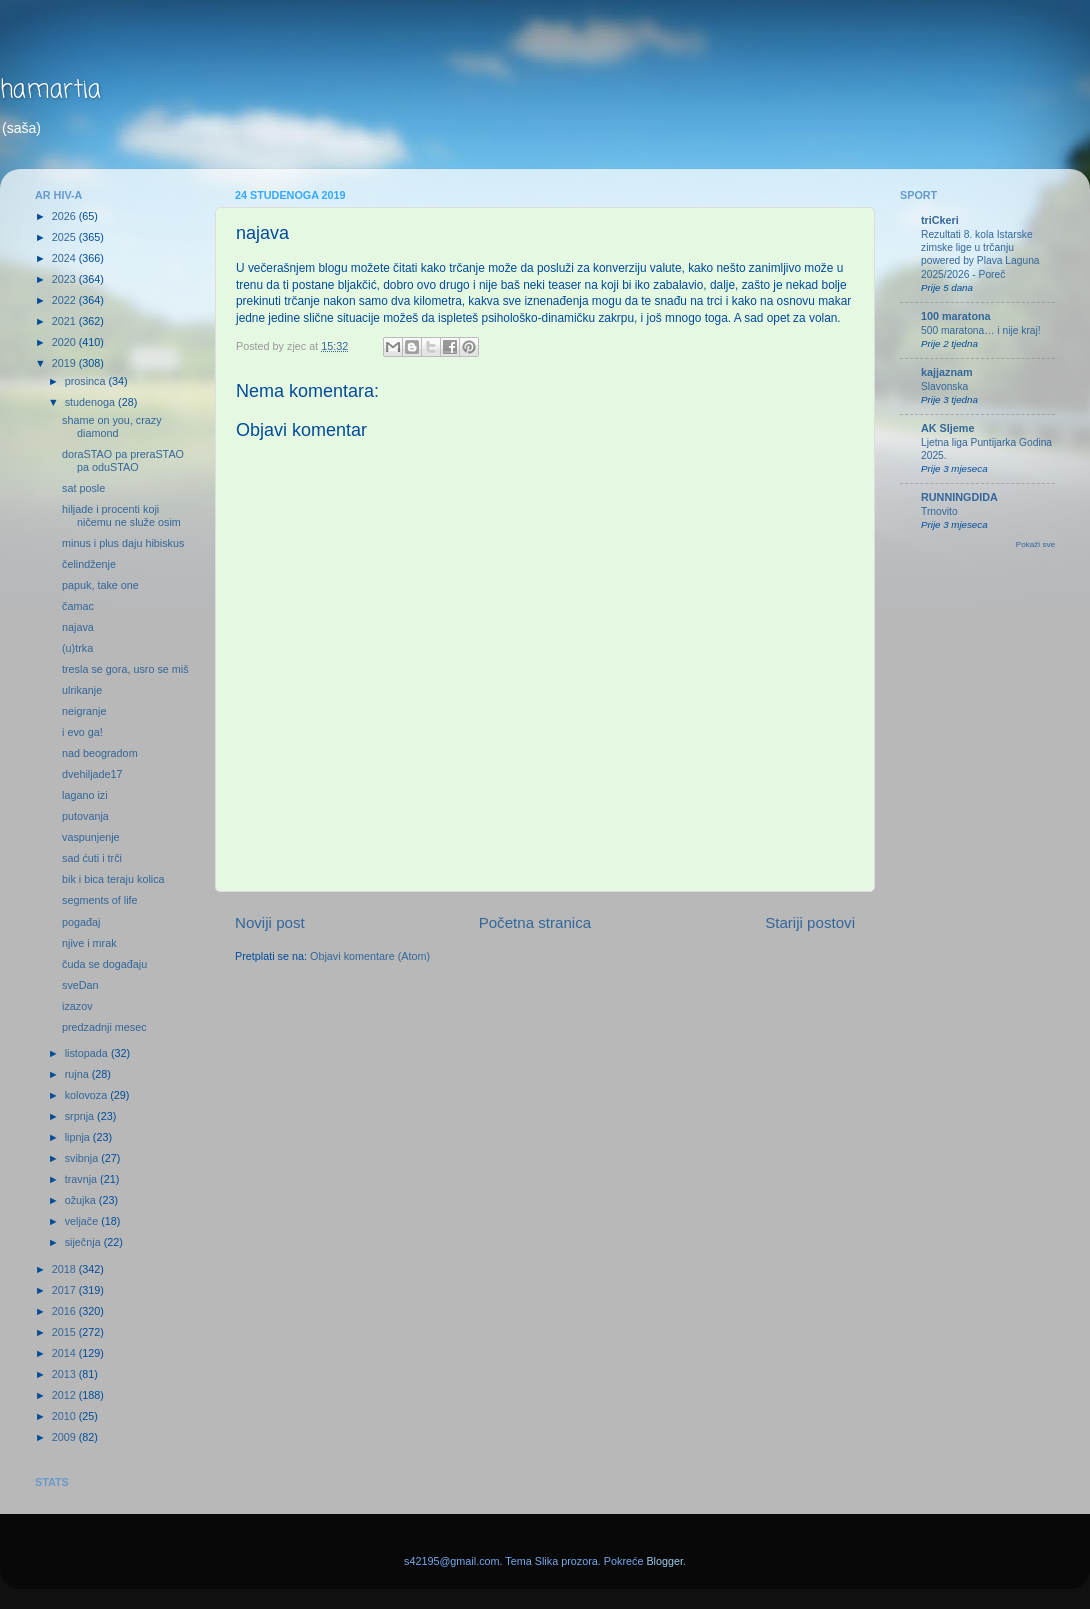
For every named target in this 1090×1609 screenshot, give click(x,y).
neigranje (84, 711)
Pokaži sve (1035, 544)
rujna (78, 1074)
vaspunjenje (91, 837)
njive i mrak (89, 943)
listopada (88, 1053)
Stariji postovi (810, 922)
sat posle (83, 488)
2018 (65, 1269)
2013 (65, 1374)
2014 (65, 1353)
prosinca (87, 381)
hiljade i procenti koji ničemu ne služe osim (121, 515)
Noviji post (270, 922)
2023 (65, 279)
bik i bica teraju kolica (113, 879)
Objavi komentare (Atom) (370, 956)
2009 (65, 1437)
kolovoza (88, 1095)
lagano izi (85, 795)
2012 (65, 1395)
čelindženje (89, 564)
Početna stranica (535, 922)
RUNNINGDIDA (959, 497)
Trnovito (939, 511)
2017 (65, 1290)
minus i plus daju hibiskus (123, 543)
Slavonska (944, 386)
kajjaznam (947, 372)
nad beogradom (100, 753)
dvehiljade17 (92, 774)
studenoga (91, 402)
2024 (65, 258)
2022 (65, 300)
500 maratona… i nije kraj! (981, 330)
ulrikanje (82, 690)
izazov (77, 1006)
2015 (65, 1332)
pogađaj (81, 922)
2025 (65, 237)
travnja (82, 1179)
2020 (65, 342)
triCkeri (940, 220)
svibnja (83, 1158)
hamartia (50, 90)
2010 (65, 1416)
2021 (65, 321)
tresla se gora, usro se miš (125, 669)
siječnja (84, 1242)
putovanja (85, 816)
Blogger (664, 1561)
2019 (65, 363)
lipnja (79, 1137)
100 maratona (956, 316)
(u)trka (77, 648)
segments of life (100, 900)
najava (78, 627)
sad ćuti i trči (92, 858)
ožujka (82, 1200)
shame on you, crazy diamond (112, 426)
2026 (65, 216)
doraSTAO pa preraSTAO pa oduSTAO (123, 460)
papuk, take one (100, 585)
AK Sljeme (947, 428)
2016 (65, 1311)
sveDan (80, 985)
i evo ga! (82, 732)
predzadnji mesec (104, 1027)
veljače (83, 1221)
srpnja (81, 1116)
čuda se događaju (104, 964)
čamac (78, 606)
